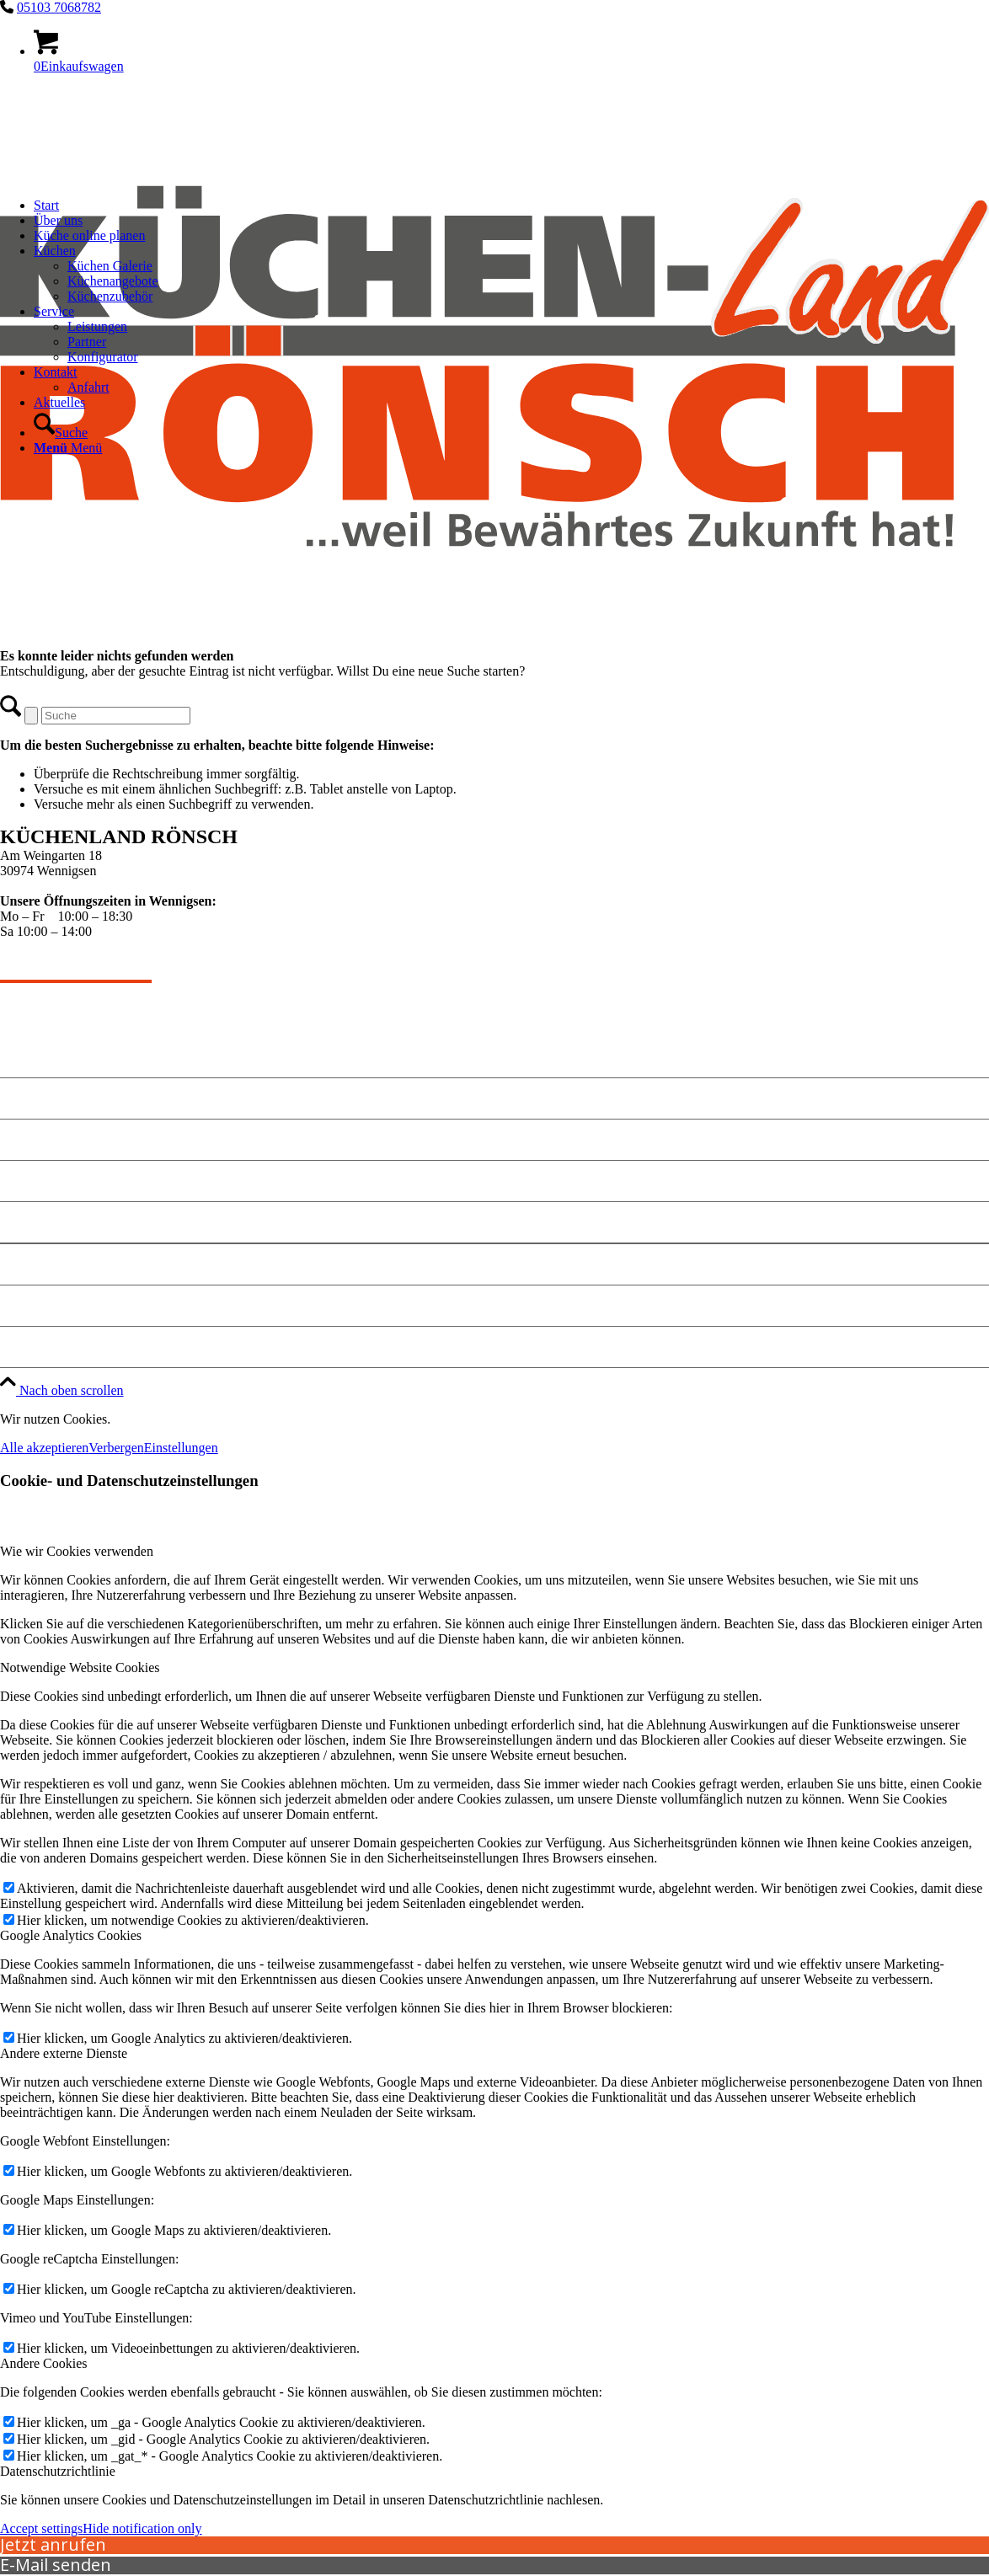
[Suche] (61, 432)
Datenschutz (40, 1305)
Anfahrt (26, 1222)
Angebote (30, 1098)
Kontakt (27, 1139)
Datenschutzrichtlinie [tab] (57, 2471)
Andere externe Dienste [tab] (63, 2053)
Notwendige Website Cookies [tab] (80, 1667)
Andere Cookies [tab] (44, 2363)
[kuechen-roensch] (494, 640)
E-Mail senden (55, 2564)
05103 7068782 (59, 7)
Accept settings (41, 2528)
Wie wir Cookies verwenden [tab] (76, 1551)
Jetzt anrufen (53, 2544)
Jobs (14, 1346)
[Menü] (68, 448)
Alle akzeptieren (44, 1447)
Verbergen (115, 1447)
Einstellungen (181, 1447)
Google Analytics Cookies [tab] (71, 1935)
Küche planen (45, 1180)
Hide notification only (142, 2528)
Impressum (36, 1264)
